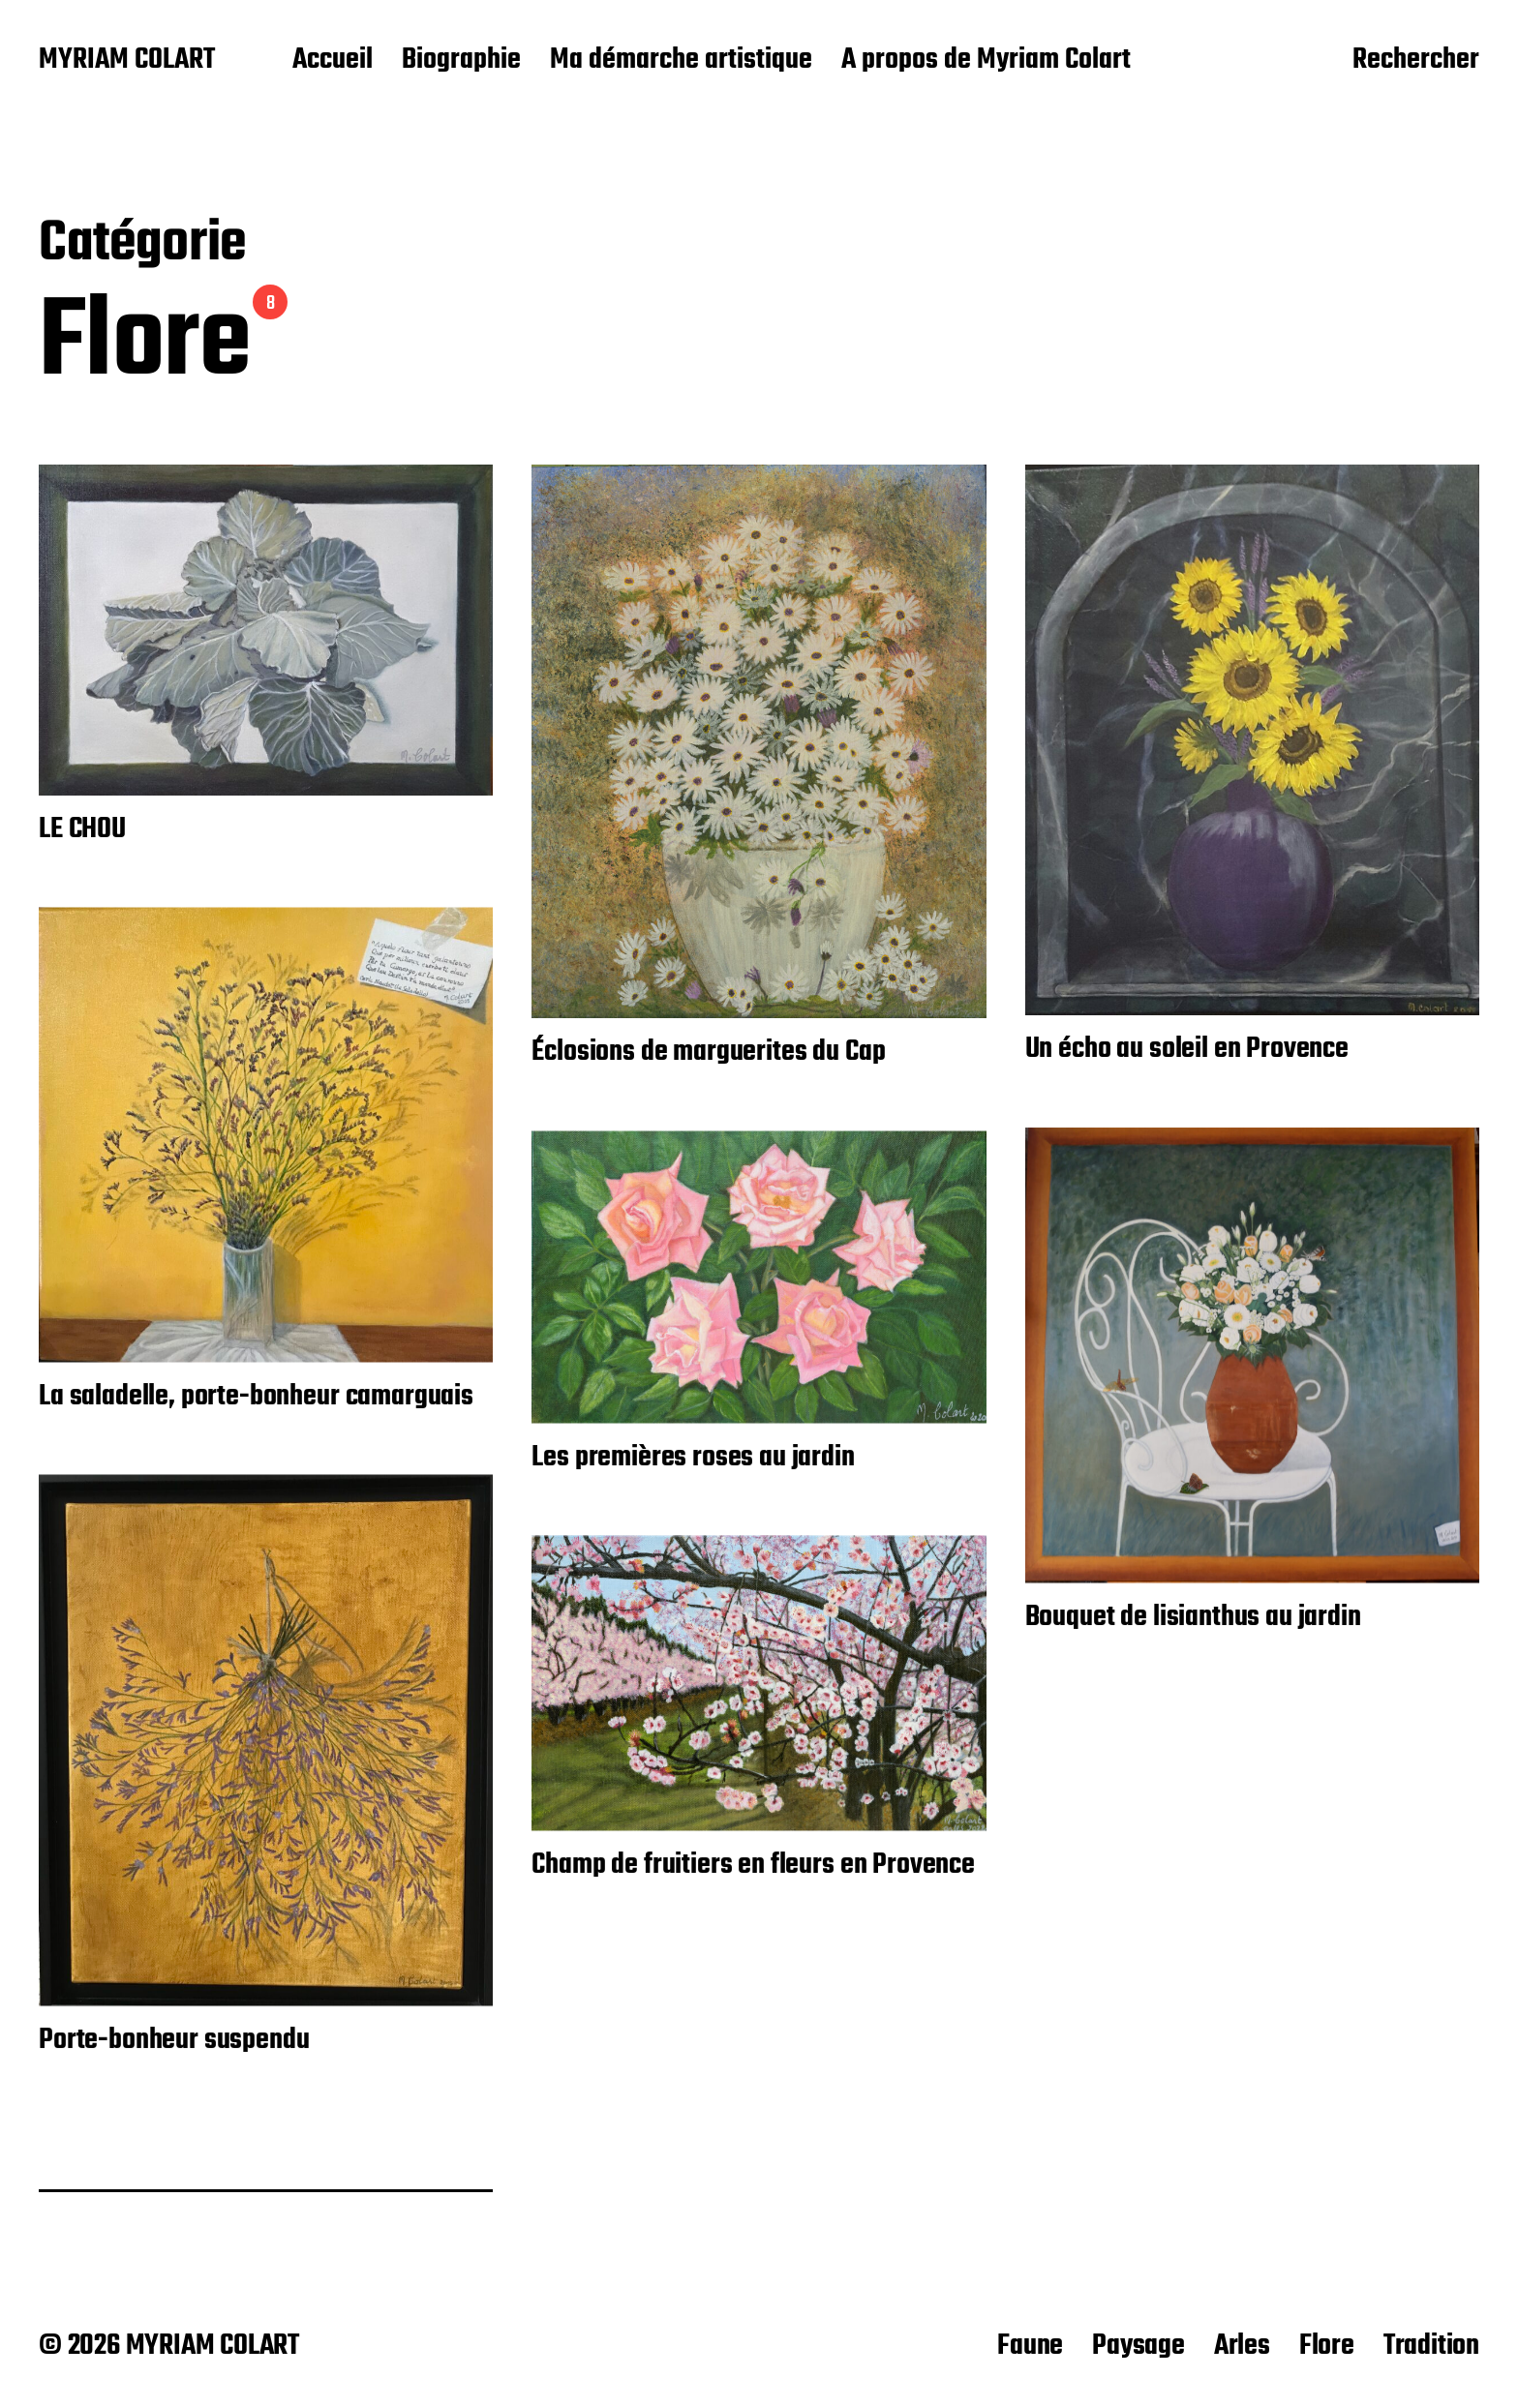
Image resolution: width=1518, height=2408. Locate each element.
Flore (1326, 2346)
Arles (1242, 2346)
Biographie (461, 61)
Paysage (1138, 2346)
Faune (1030, 2346)
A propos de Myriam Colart (986, 61)
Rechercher (1415, 61)
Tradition (1431, 2346)
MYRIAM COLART (127, 61)
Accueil (332, 61)
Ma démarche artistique (681, 61)
